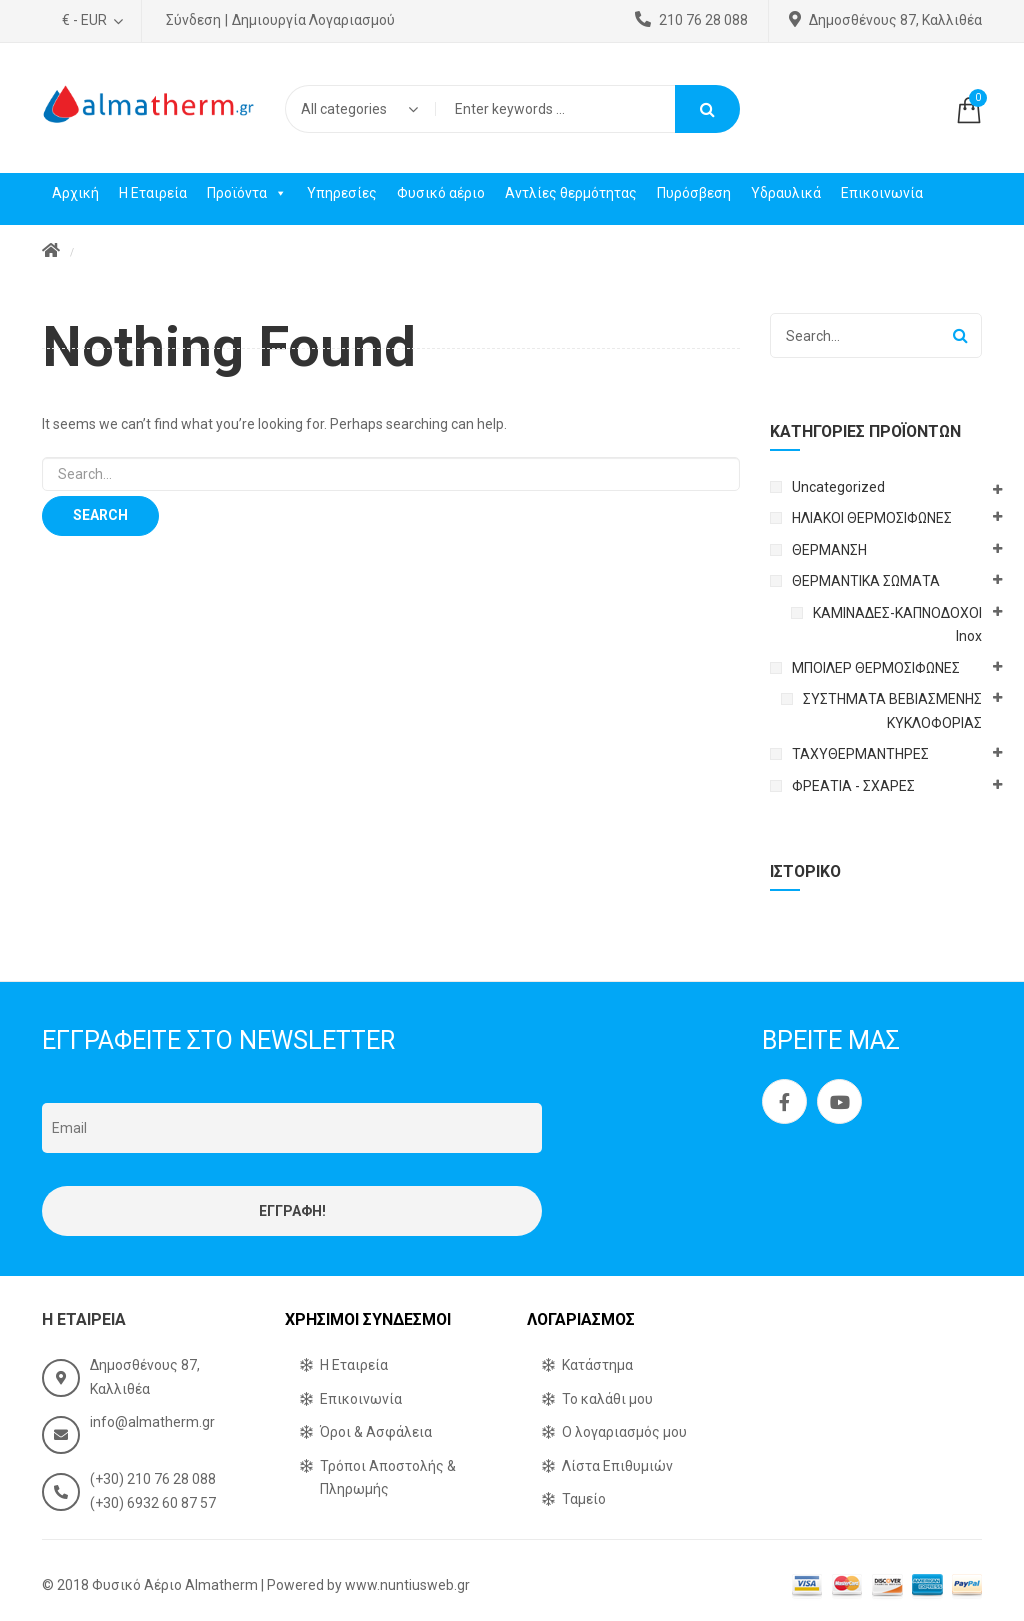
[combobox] (360, 109)
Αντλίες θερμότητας (571, 193)
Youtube (840, 1102)
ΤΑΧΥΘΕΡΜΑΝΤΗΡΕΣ (860, 754)
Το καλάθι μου (607, 1399)
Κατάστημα (597, 1365)
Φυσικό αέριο (441, 193)
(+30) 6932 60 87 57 (153, 1503)
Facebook (784, 1102)
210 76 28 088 (691, 20)
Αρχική (75, 193)
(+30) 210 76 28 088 (153, 1479)
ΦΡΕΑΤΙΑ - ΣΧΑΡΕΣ (853, 786)
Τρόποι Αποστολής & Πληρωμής (388, 1478)
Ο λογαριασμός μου (624, 1432)
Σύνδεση (193, 20)
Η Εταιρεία (153, 193)
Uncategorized (838, 487)
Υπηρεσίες (342, 193)
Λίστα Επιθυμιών (617, 1466)
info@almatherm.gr (152, 1422)
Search (707, 109)
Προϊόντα (247, 193)
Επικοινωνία (882, 193)
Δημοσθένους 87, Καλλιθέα (885, 20)
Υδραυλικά (786, 193)
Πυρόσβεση (694, 193)
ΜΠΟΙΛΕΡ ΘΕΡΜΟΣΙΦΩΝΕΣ (876, 668)
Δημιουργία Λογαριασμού (313, 20)
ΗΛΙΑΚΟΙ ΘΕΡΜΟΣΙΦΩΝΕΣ (872, 518)
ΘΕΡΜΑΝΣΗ (829, 550)
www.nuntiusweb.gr (407, 1585)
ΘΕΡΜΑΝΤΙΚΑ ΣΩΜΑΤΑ (866, 581)
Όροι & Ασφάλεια (376, 1432)
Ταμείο (584, 1499)
